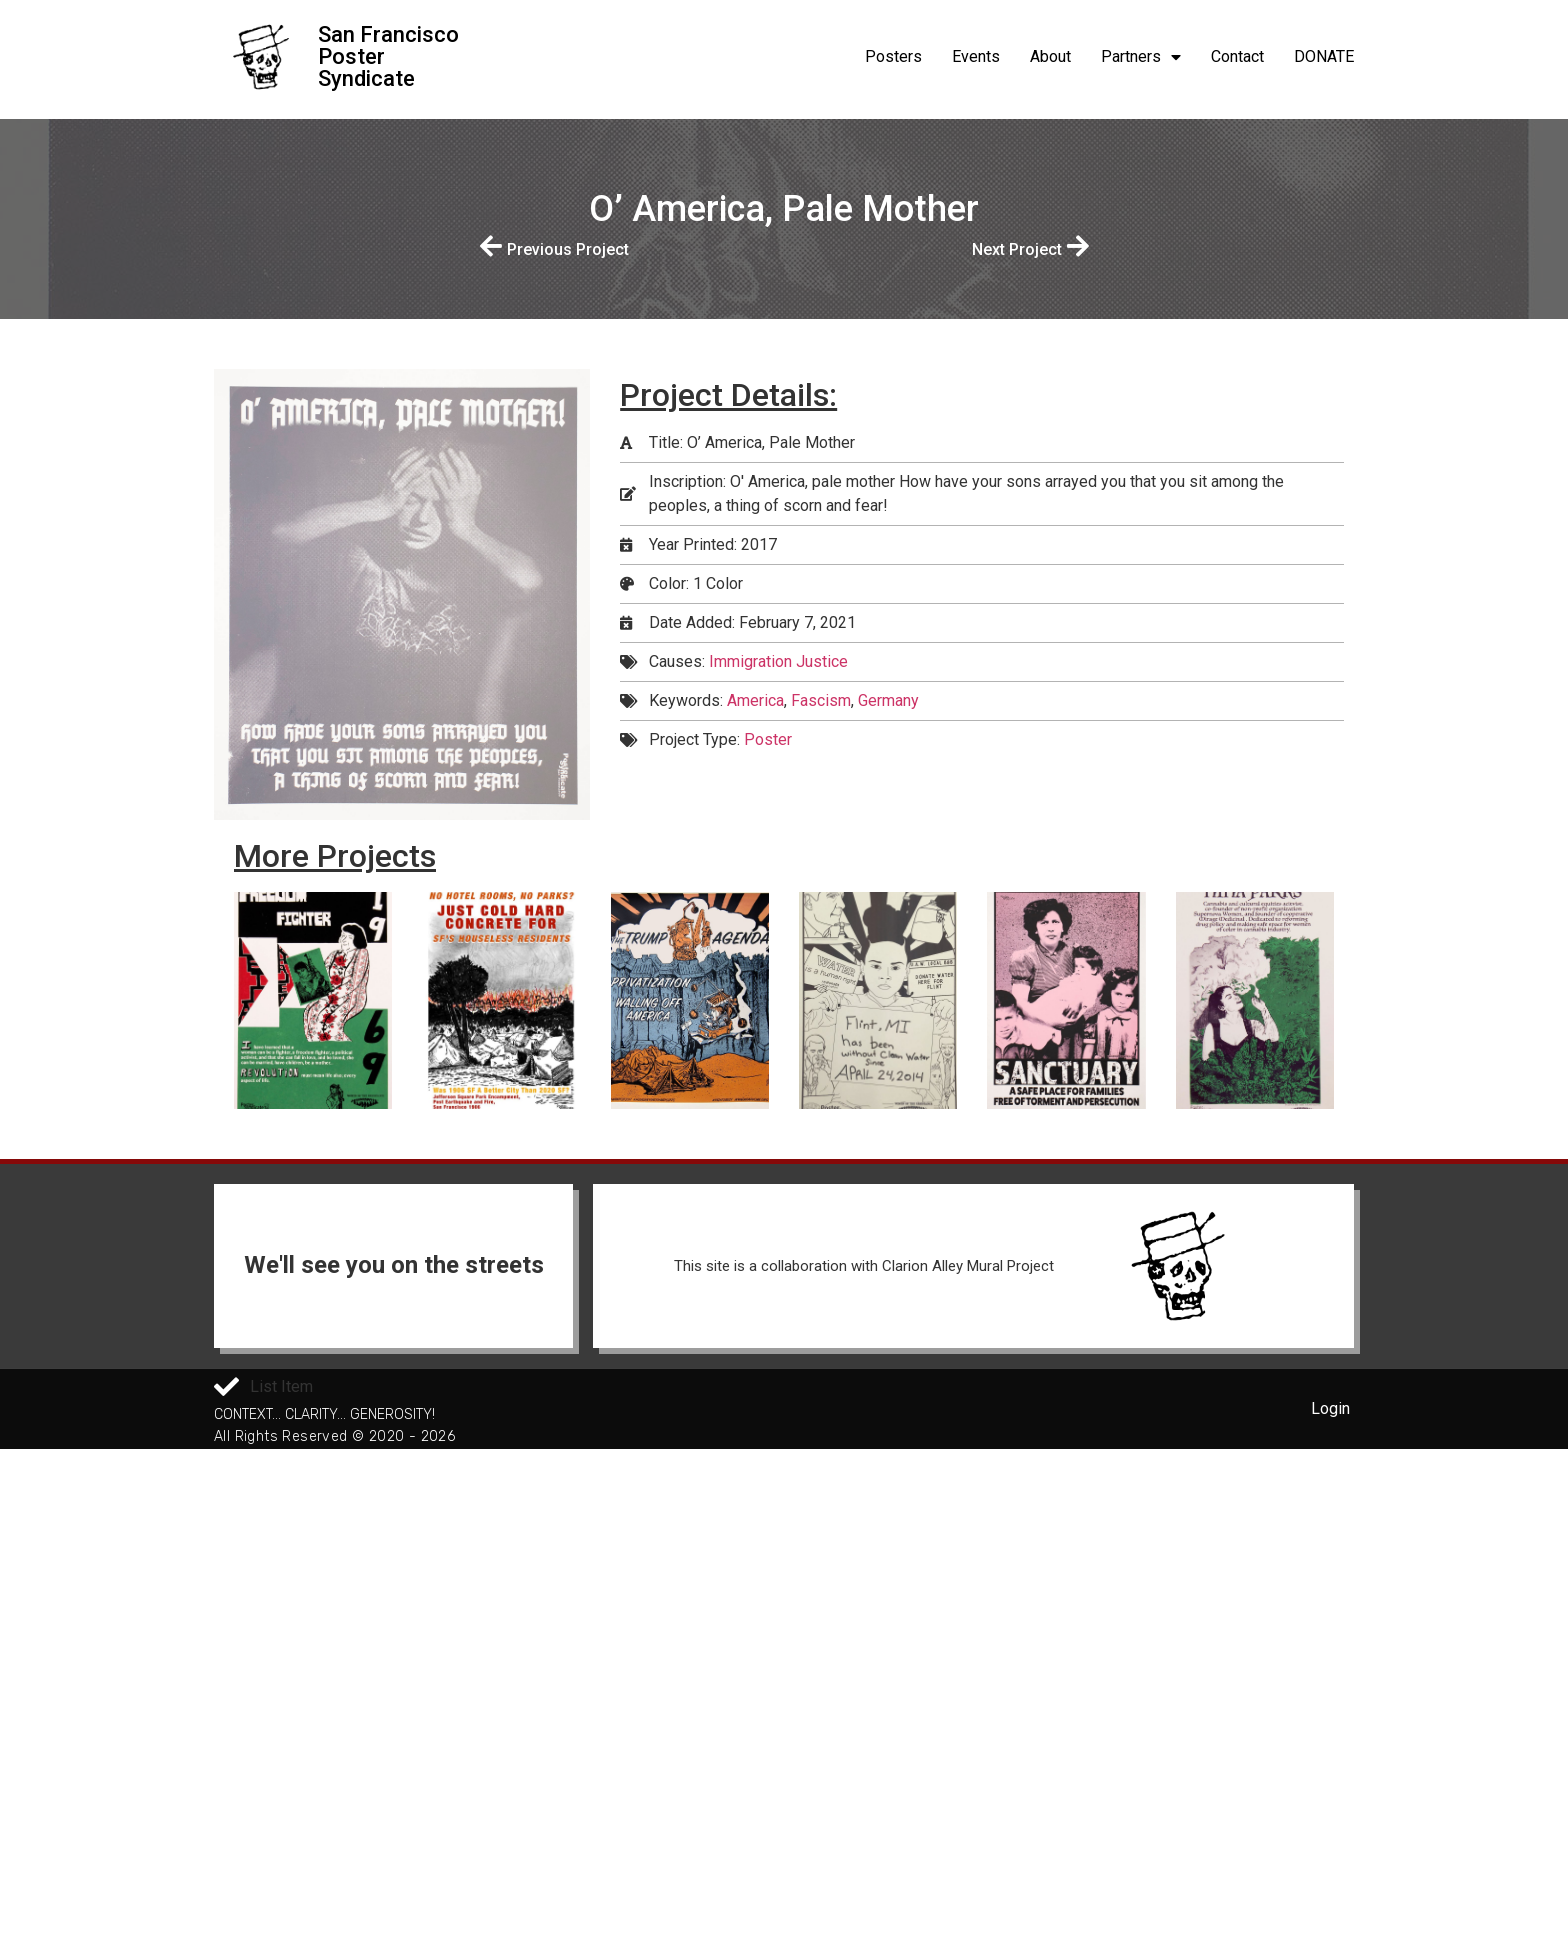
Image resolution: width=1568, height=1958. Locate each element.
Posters (893, 56)
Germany (888, 700)
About (1050, 56)
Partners (1141, 57)
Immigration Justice (778, 661)
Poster (768, 739)
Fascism (821, 700)
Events (976, 56)
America (755, 700)
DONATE (1324, 56)
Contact (1237, 56)
